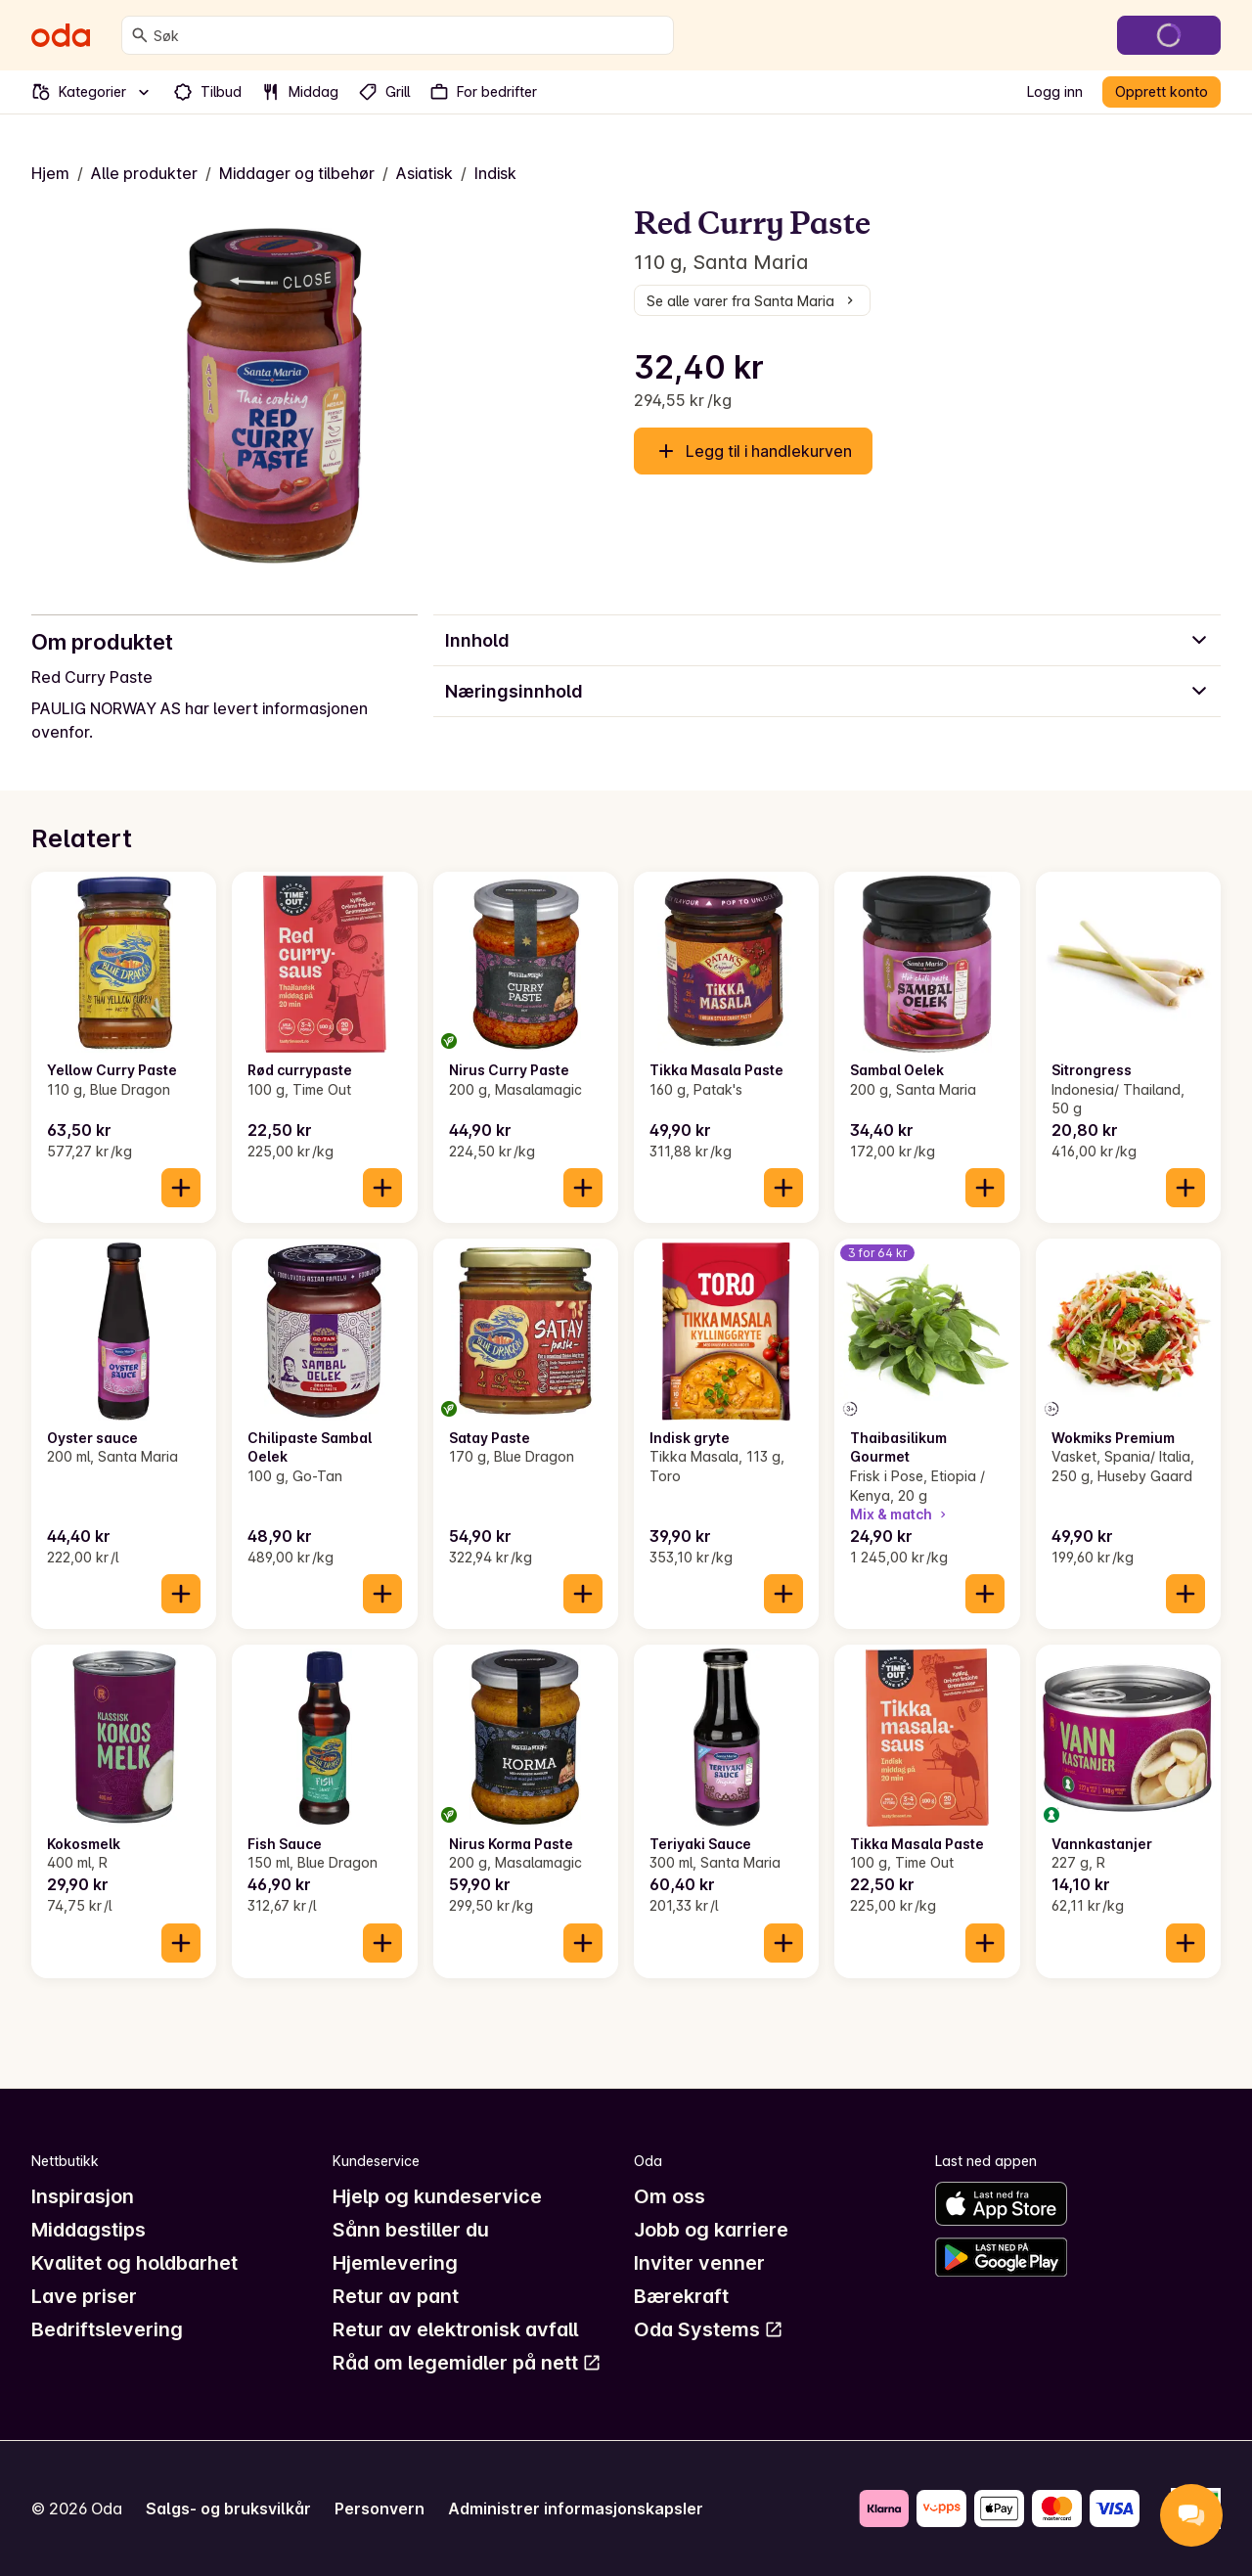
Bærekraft (681, 2296)
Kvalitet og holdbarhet (134, 2263)
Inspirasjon (82, 2196)
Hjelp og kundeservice (437, 2196)
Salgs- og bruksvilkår (228, 2508)
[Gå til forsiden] (60, 35)
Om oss (669, 2196)
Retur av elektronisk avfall (455, 2329)
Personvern (380, 2508)
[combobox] (409, 35)
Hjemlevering (395, 2263)
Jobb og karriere (711, 2229)
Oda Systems (708, 2329)
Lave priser (84, 2296)
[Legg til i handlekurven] (181, 1187)
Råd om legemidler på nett (467, 2362)
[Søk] (140, 35)
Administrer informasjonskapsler (575, 2508)
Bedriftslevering (107, 2329)
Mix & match (900, 1514)
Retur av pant (396, 2296)
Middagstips (88, 2229)
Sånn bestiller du (411, 2229)
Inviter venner (699, 2263)
